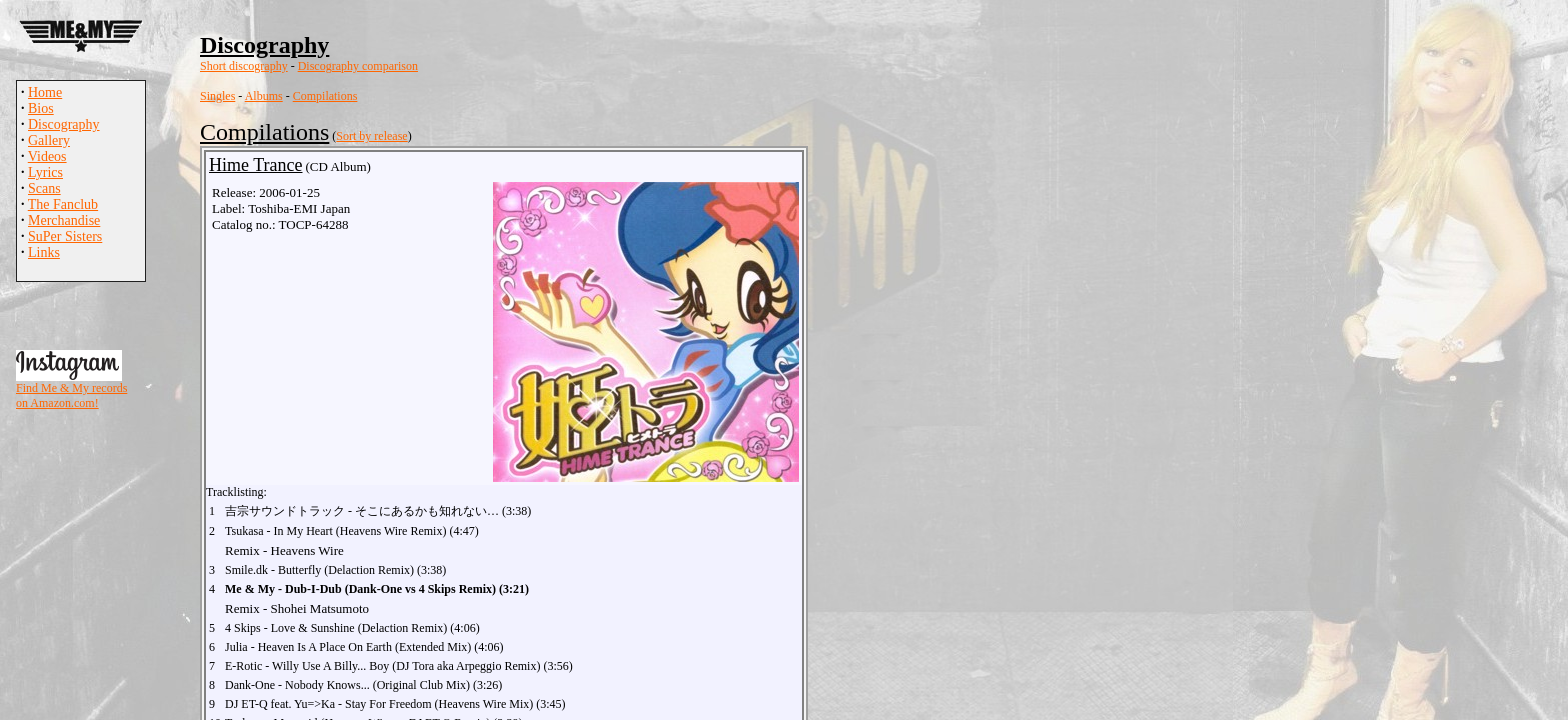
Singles (217, 96)
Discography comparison (358, 66)
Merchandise (64, 220)
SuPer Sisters (65, 236)
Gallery (49, 140)
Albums (264, 96)
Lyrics (45, 172)
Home (45, 92)
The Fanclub (63, 204)
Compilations (325, 96)
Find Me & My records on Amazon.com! (71, 395)
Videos (47, 156)
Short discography (244, 66)
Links (44, 252)
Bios (41, 108)
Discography (64, 124)
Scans (44, 188)
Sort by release (371, 136)
